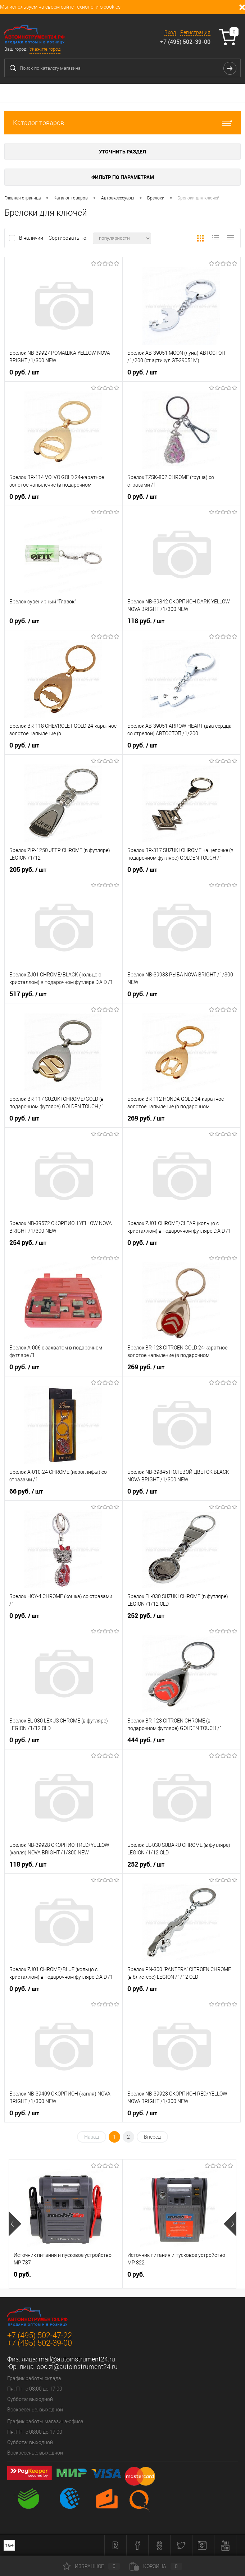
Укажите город (45, 49)
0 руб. (24, 372)
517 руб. (27, 994)
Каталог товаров (122, 122)
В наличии (31, 238)
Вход (170, 32)
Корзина (156, 2566)
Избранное (91, 2566)
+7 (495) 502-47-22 (39, 2335)
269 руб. (145, 1118)
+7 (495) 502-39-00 (185, 42)
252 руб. (145, 1616)
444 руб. (145, 1740)
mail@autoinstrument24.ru (77, 2359)
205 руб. (27, 870)
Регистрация (195, 32)
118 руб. (145, 621)
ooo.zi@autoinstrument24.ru (77, 2366)
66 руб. (26, 1491)
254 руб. (27, 1243)
